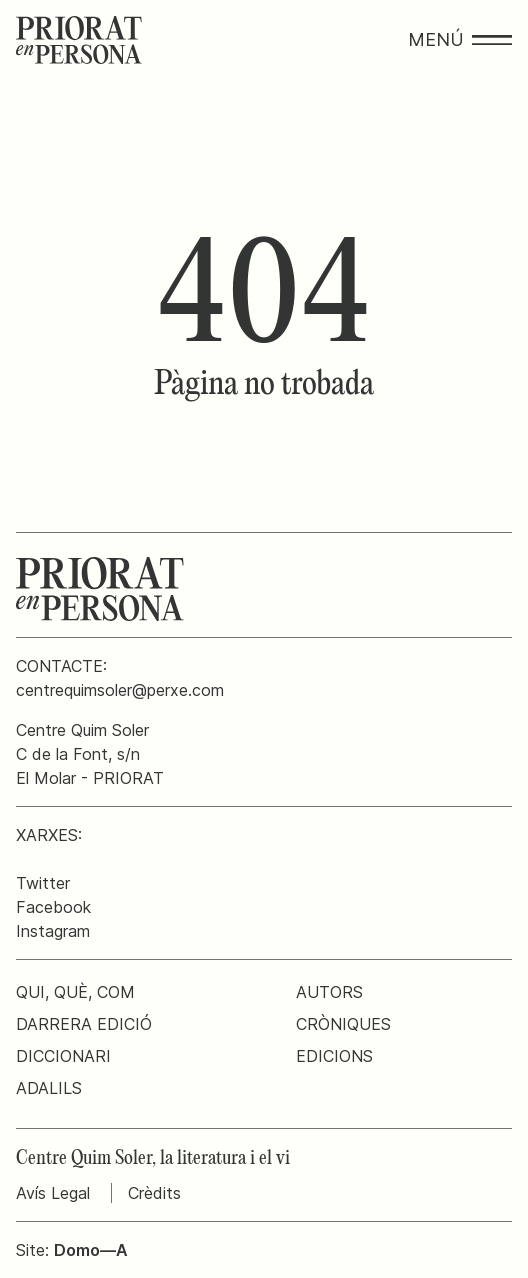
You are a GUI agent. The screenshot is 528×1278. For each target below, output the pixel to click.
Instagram (53, 931)
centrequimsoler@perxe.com (120, 690)
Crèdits (154, 1193)
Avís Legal (53, 1193)
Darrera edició (84, 1024)
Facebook (53, 907)
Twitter (43, 883)
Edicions (334, 1056)
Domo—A (91, 1250)
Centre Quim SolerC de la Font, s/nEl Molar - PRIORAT (90, 754)
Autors (329, 992)
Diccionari (63, 1056)
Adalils (49, 1088)
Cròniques (343, 1024)
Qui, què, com (75, 992)
